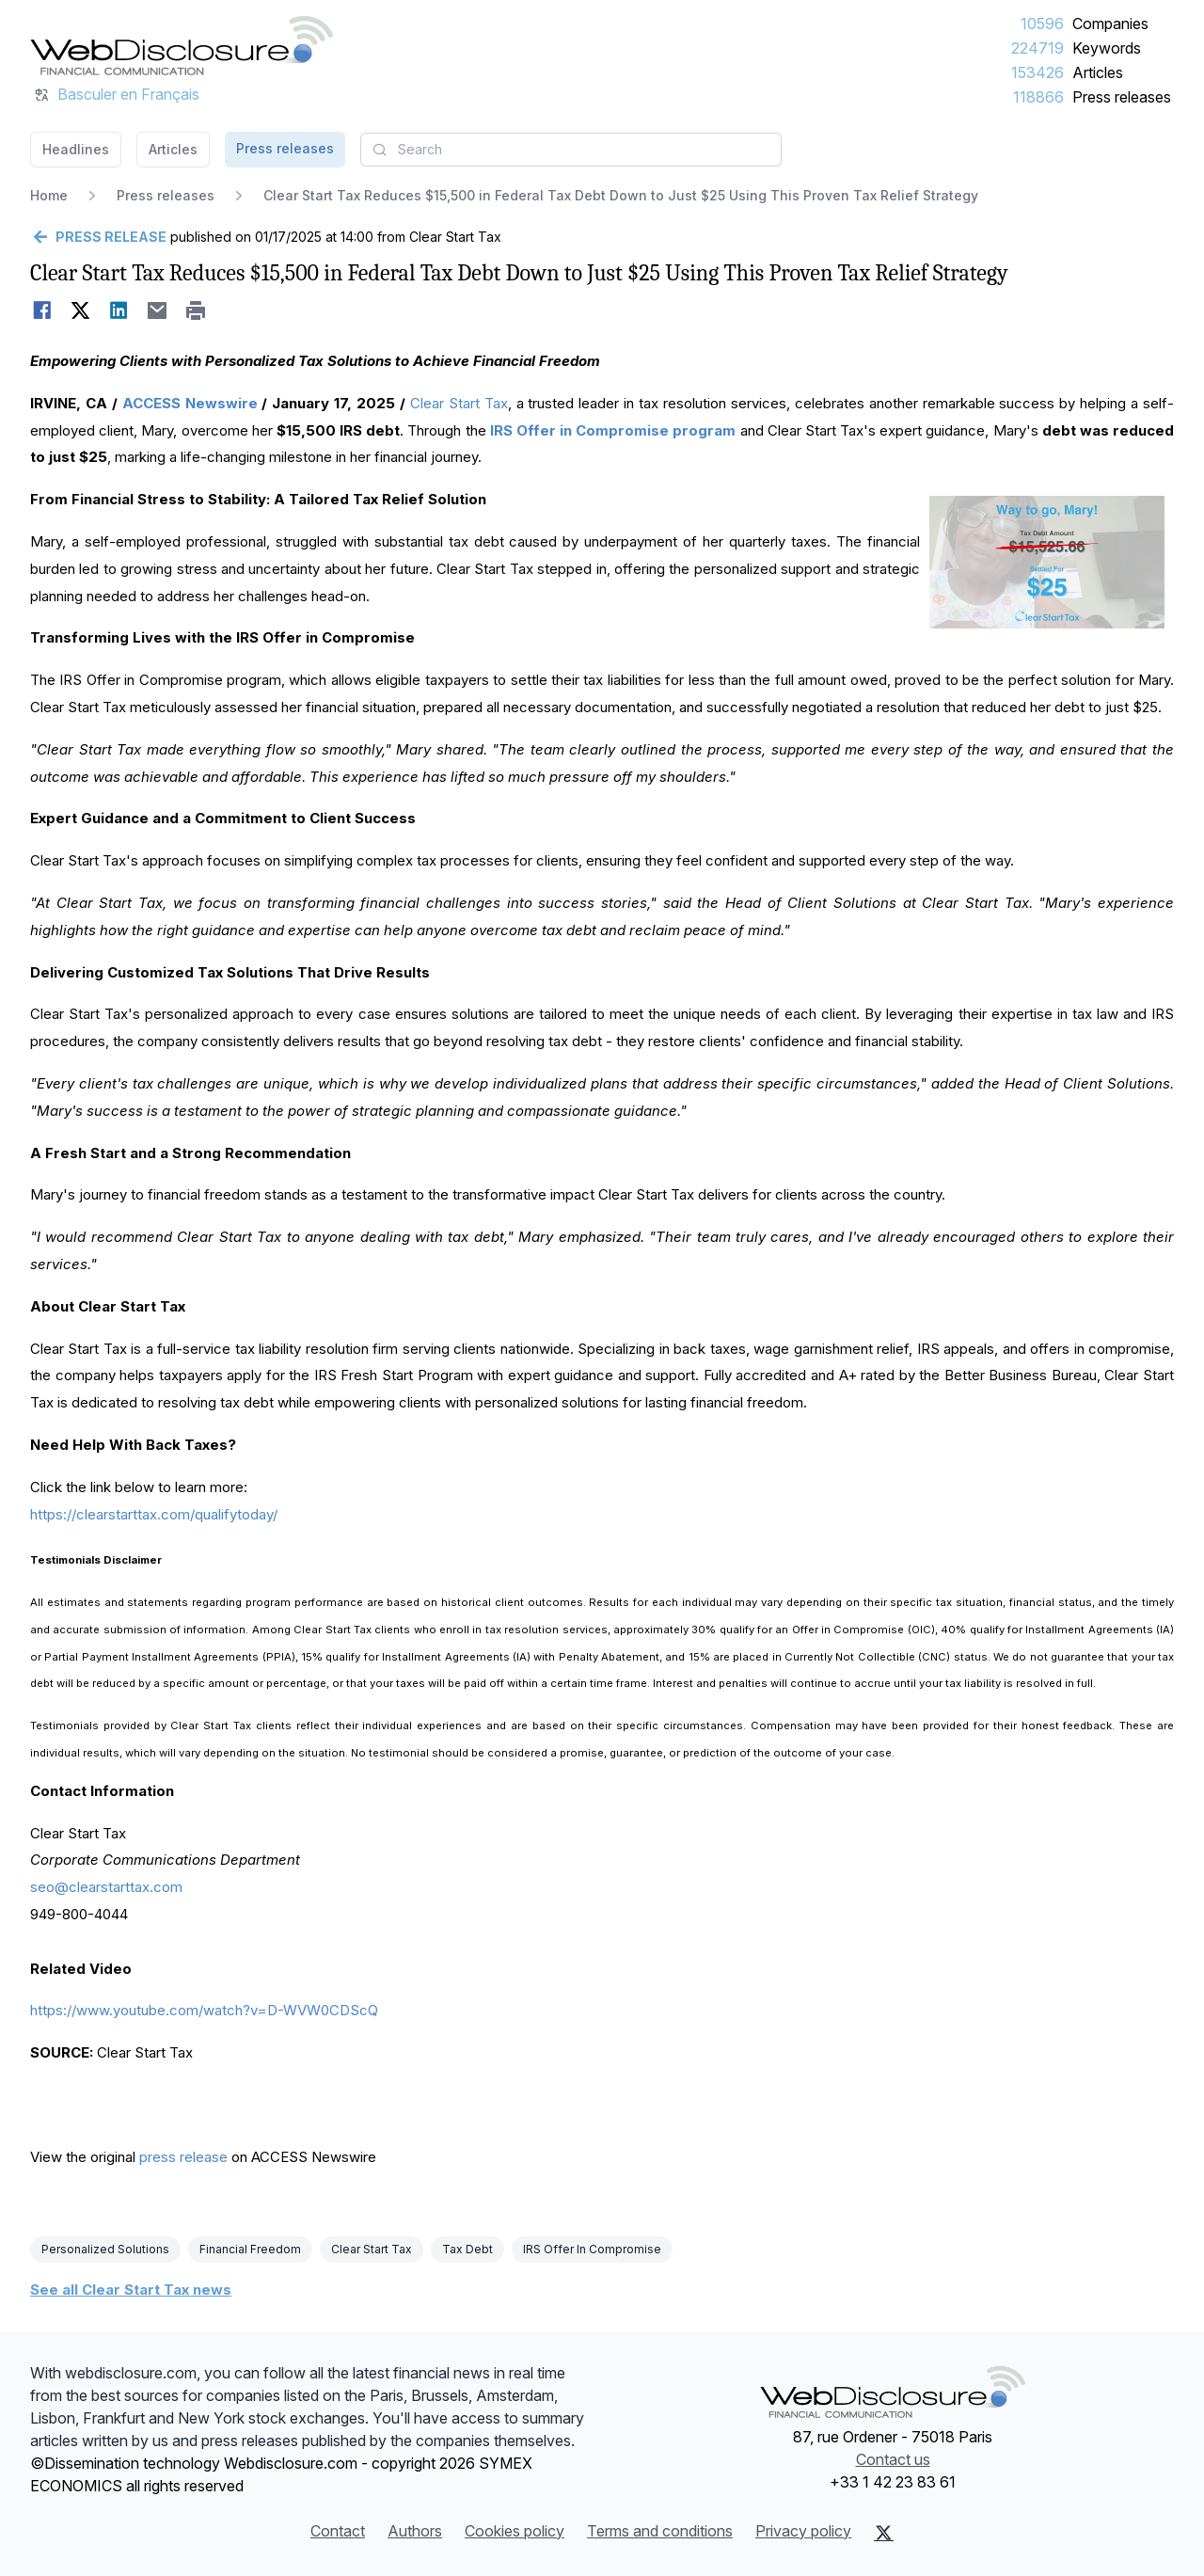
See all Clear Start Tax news (130, 2289)
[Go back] (98, 237)
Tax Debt (467, 2249)
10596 (1042, 23)
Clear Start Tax (459, 403)
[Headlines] (181, 45)
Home (49, 195)
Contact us (893, 2459)
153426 (1037, 72)
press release (183, 2157)
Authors (415, 2530)
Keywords (1106, 48)
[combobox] (571, 150)
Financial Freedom (250, 2249)
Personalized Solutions (105, 2249)
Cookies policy (514, 2530)
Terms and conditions (660, 2530)
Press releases (1121, 96)
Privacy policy (803, 2530)
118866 (1038, 96)
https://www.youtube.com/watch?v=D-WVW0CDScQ (204, 2010)
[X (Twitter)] (884, 2533)
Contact (337, 2530)
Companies (1110, 23)
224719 (1037, 48)
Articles (1097, 72)
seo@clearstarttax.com (106, 1887)
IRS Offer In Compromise (592, 2249)
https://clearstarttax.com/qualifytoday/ (153, 1514)
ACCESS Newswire (190, 403)
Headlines (75, 149)
